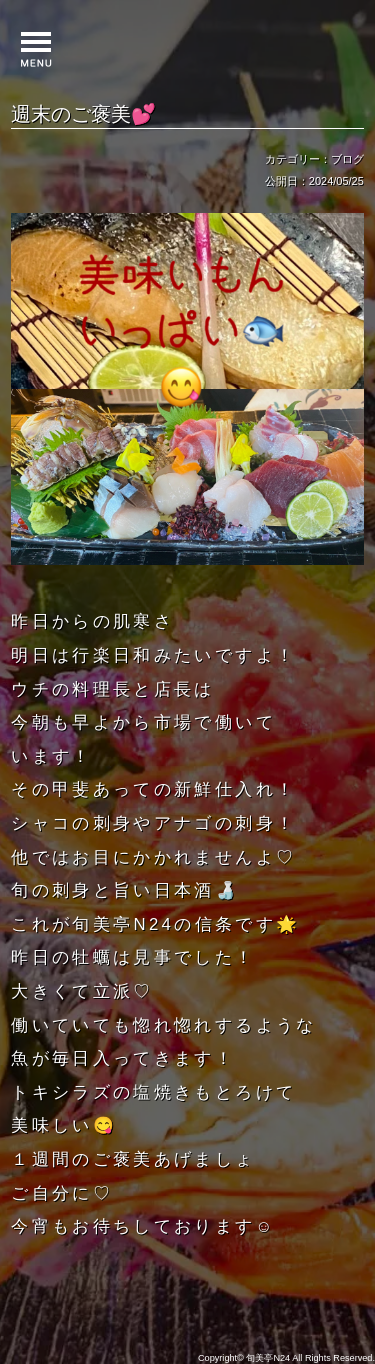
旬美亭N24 (268, 1358)
